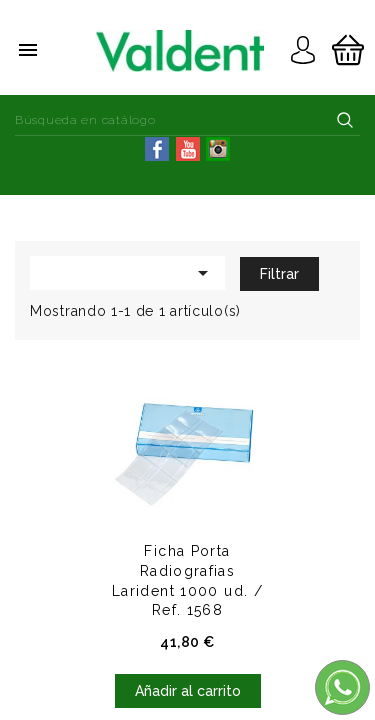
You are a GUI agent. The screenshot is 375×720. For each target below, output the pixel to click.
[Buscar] (187, 120)
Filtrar (279, 274)
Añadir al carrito (188, 691)
